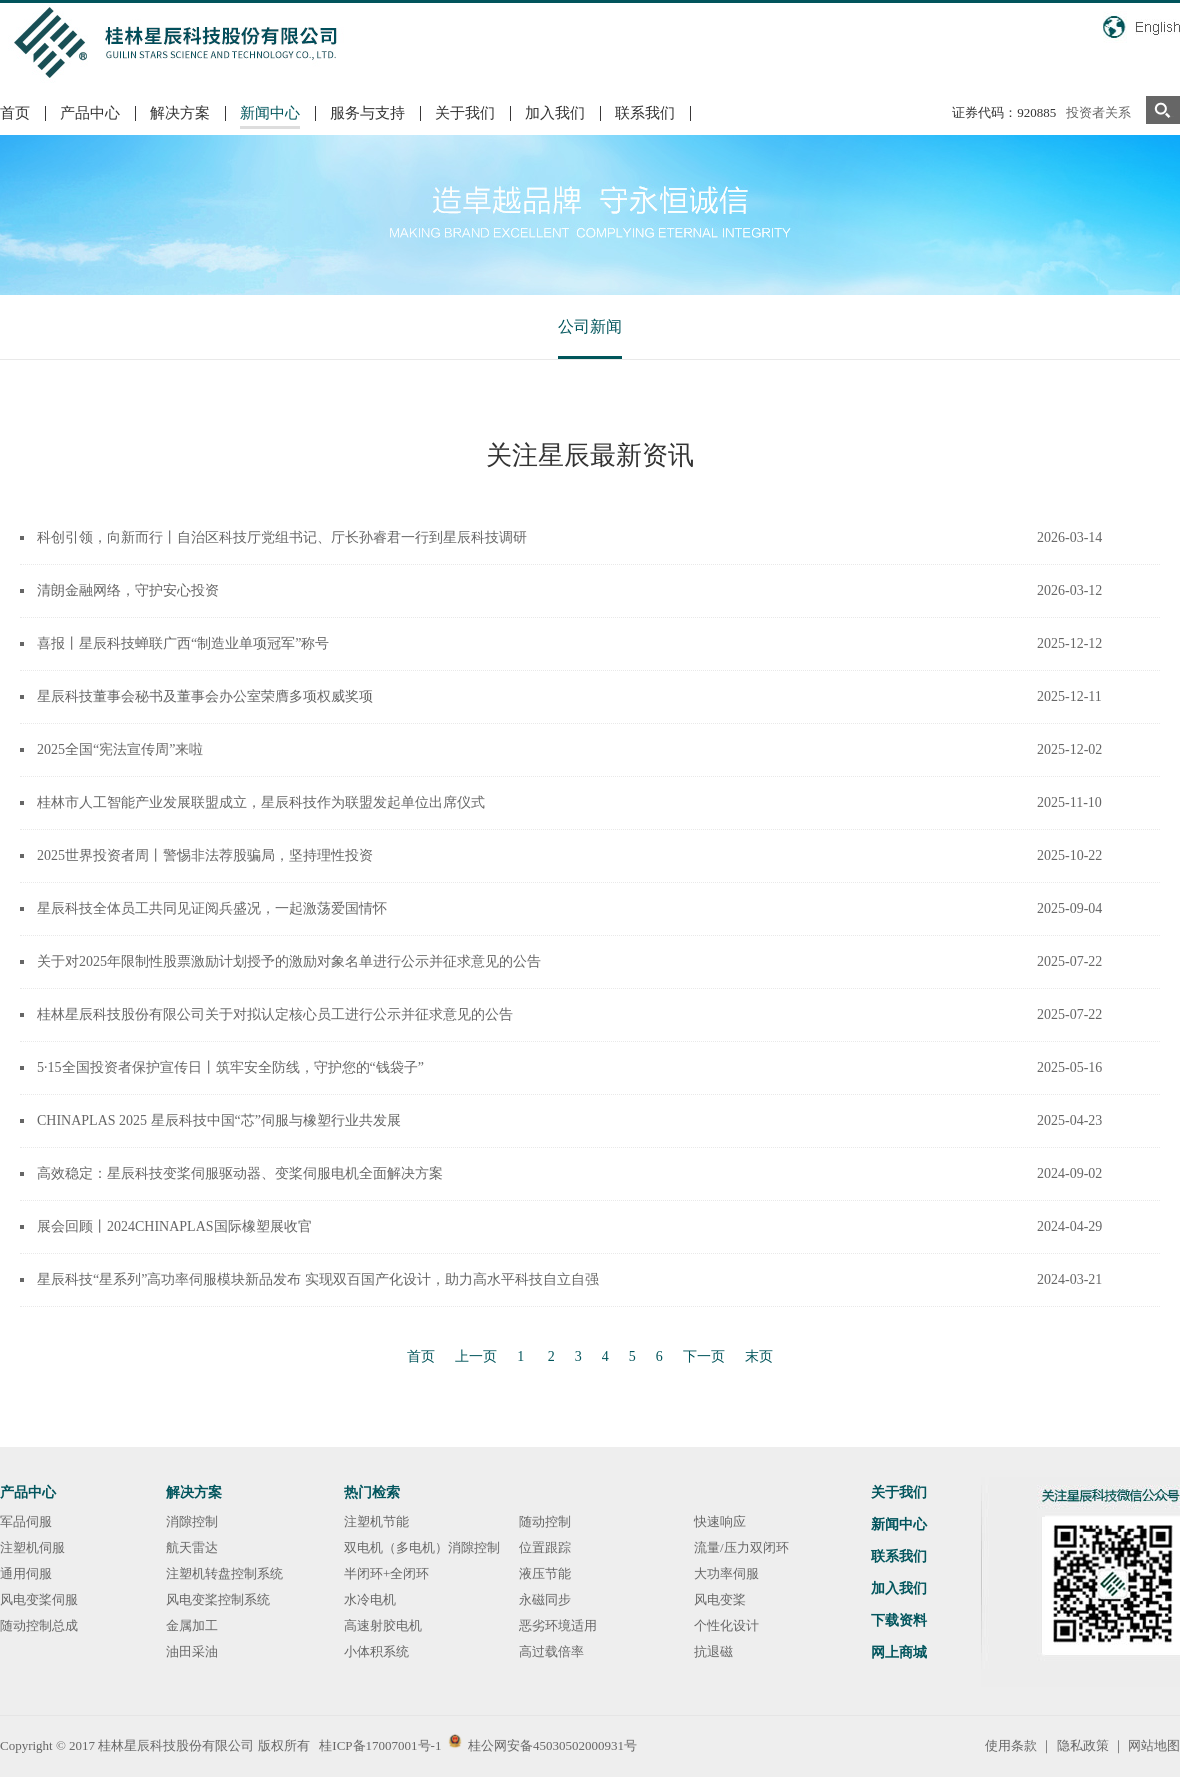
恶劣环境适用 (558, 1625)
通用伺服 (26, 1573)
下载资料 (899, 1620)
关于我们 (465, 113)
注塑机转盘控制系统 (224, 1573)
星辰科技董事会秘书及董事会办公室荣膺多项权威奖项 (205, 696)
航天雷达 (192, 1547)
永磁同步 (545, 1599)
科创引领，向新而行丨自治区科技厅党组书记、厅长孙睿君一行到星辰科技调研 (282, 537)
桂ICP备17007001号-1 (380, 1745)
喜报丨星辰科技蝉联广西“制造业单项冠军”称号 (183, 643)
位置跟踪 (545, 1547)
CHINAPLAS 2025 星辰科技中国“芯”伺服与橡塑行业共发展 (219, 1120)
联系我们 (645, 113)
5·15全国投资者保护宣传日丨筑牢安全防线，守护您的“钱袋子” (230, 1067)
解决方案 (180, 113)
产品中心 (90, 113)
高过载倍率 (551, 1651)
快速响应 (720, 1521)
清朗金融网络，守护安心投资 (128, 590)
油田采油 (192, 1651)
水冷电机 (370, 1599)
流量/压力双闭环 (741, 1547)
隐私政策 (1083, 1745)
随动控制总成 (39, 1625)
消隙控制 (192, 1521)
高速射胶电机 (383, 1625)
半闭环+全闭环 (386, 1573)
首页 (15, 113)
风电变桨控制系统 (218, 1599)
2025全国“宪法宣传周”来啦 (120, 749)
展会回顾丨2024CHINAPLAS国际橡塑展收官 (174, 1226)
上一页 (476, 1356)
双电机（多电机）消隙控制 (422, 1547)
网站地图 (1154, 1745)
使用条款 (1011, 1745)
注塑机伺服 (32, 1547)
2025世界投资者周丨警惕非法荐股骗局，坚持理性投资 (205, 855)
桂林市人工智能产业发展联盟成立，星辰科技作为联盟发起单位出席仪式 (261, 802)
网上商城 (899, 1652)
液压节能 (545, 1573)
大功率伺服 (726, 1573)
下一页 (704, 1356)
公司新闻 (590, 326)
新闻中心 (270, 113)
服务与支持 (367, 113)
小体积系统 (376, 1651)
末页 (759, 1356)
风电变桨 (720, 1599)
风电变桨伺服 (39, 1599)
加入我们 (555, 113)
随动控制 (545, 1521)
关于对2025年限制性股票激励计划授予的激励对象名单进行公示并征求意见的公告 (289, 961)
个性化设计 (726, 1625)
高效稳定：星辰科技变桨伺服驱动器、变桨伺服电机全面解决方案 (240, 1173)
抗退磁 (713, 1651)
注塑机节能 (376, 1521)
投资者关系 (1098, 112)
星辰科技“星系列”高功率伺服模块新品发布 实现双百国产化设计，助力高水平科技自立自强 (318, 1279)
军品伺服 (26, 1521)
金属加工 (192, 1625)
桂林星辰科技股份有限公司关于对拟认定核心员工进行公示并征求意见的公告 (275, 1014)
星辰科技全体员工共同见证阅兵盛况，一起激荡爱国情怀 (212, 908)
